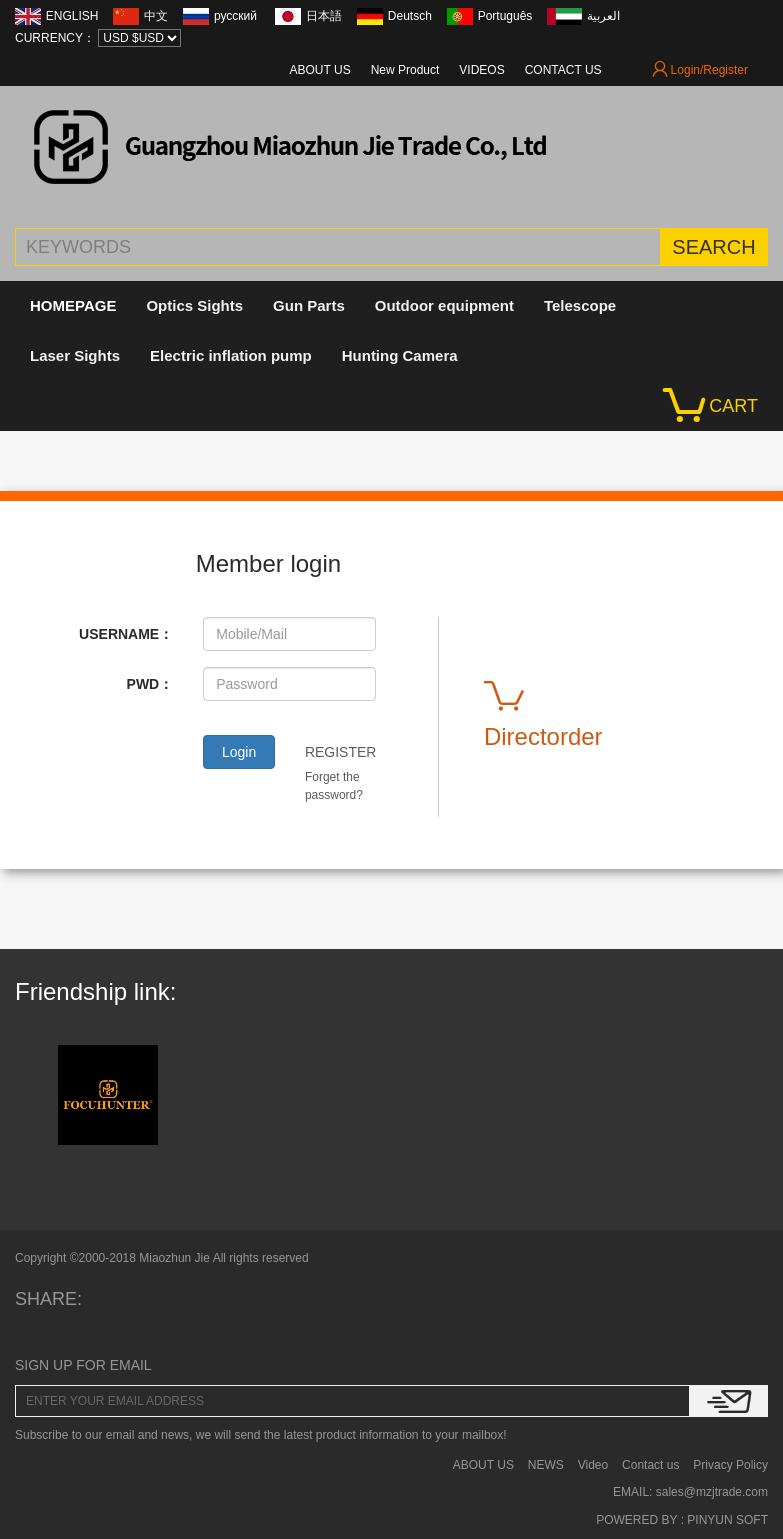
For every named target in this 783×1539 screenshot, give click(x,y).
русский (237, 16)
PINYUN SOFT (726, 1520)
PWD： (150, 684)
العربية (603, 16)
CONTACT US (563, 70)
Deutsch (410, 16)
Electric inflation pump (231, 355)
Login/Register (700, 70)
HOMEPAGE (73, 305)
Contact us (650, 1465)
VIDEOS (481, 70)
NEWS (546, 1465)
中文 (156, 16)
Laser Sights (75, 355)
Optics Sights (194, 305)
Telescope (580, 305)
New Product (405, 70)
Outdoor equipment (444, 305)
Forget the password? (334, 785)
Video (593, 1465)
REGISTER (341, 752)
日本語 (324, 16)
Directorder (543, 711)
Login (239, 752)
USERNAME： (126, 634)
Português (505, 16)
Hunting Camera (400, 355)
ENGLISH (72, 16)
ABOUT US (320, 70)
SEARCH (713, 247)
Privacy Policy (730, 1465)
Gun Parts (309, 305)
